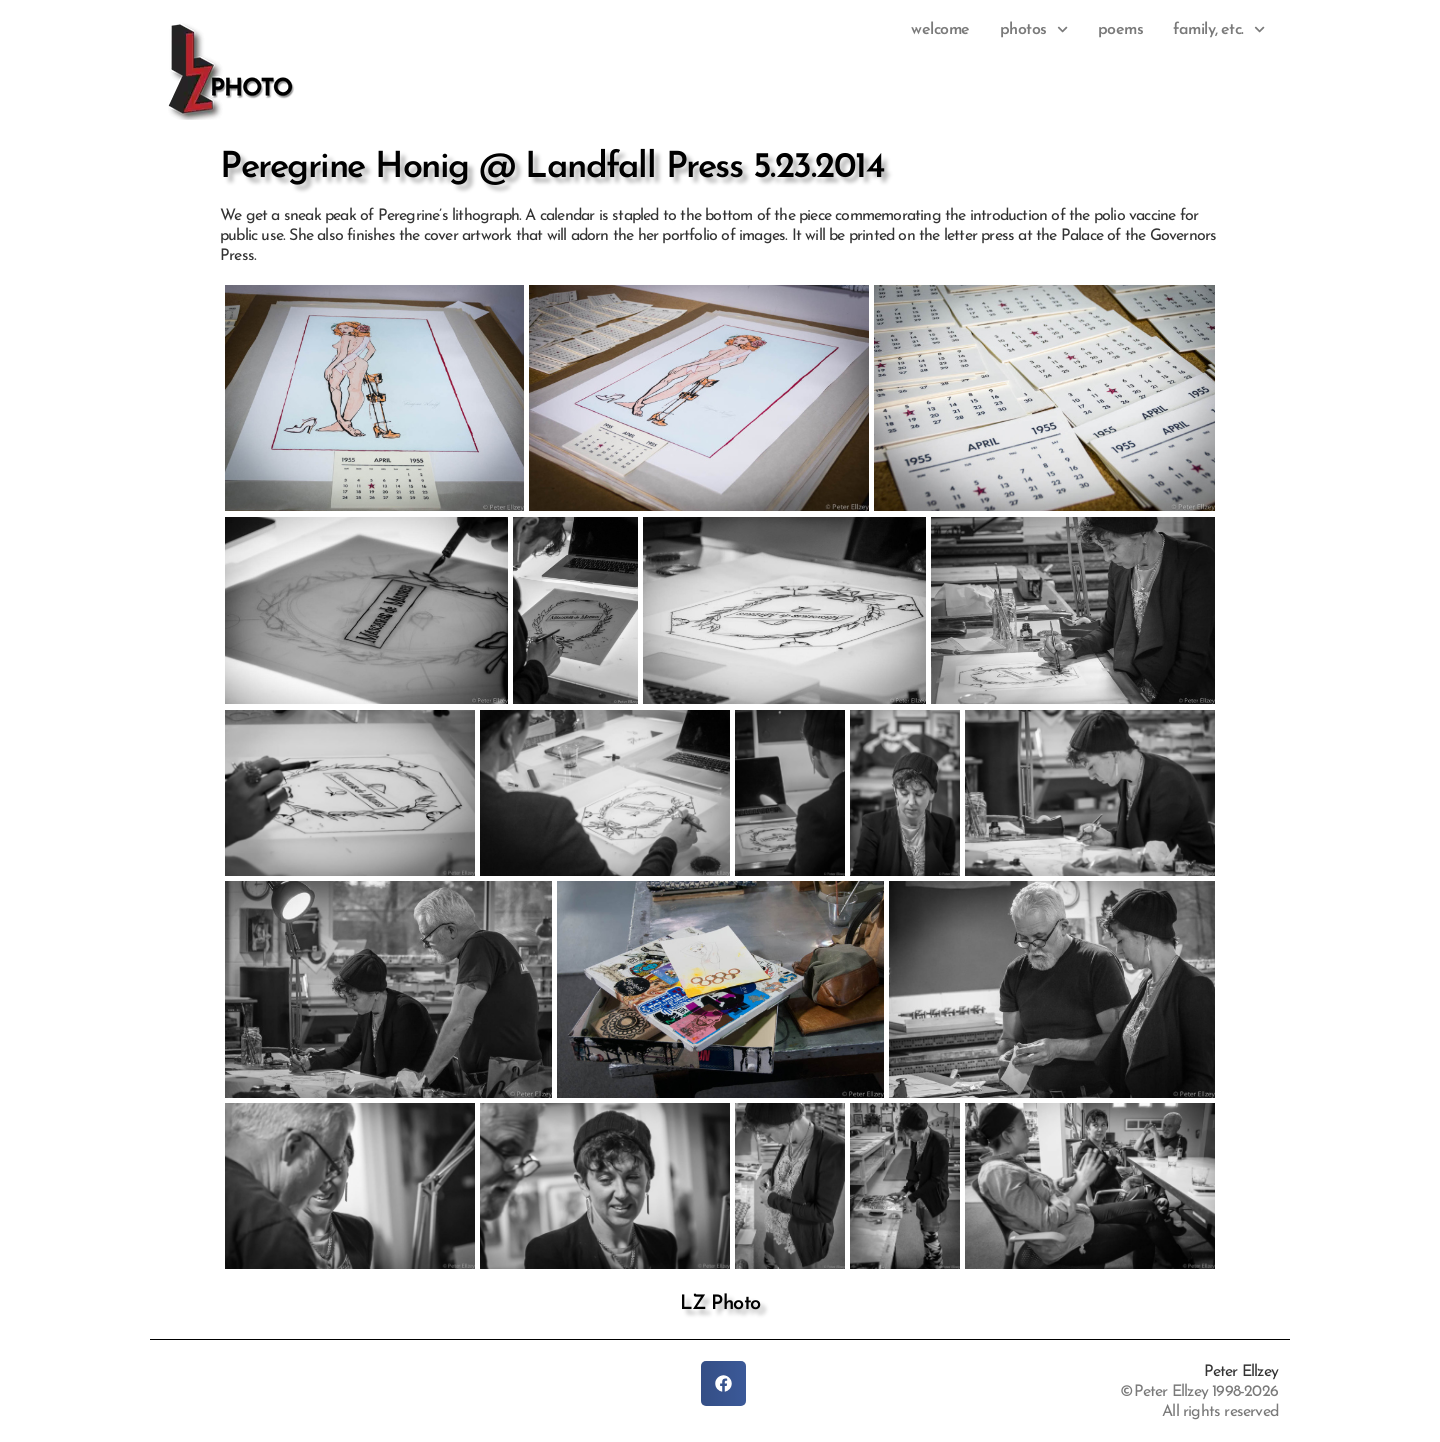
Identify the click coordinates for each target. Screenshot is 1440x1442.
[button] (723, 1383)
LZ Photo (720, 1304)
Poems (1121, 30)
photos (1034, 30)
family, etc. (1219, 30)
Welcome (940, 30)
